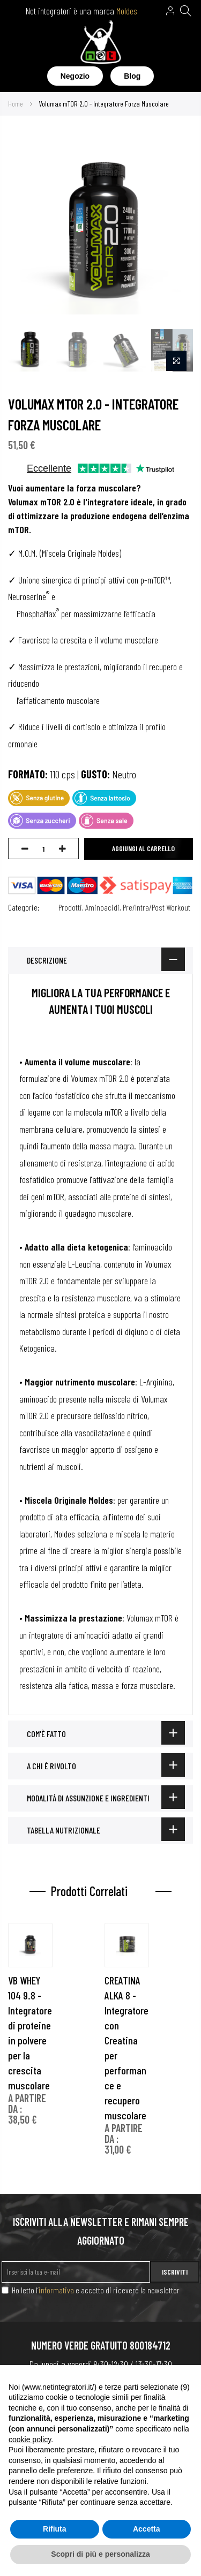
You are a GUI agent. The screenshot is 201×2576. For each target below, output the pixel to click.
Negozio (75, 76)
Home (15, 103)
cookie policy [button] (30, 2439)
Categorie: (24, 907)
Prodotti (70, 907)
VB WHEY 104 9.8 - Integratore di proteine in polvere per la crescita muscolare (30, 2033)
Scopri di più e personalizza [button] (100, 2554)
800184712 (150, 2345)
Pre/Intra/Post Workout (156, 907)
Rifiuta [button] (54, 2529)
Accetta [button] (146, 2529)
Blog (132, 76)
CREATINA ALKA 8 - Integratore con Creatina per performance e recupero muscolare (126, 2048)
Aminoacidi (102, 907)
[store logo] (100, 44)
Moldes (126, 11)
